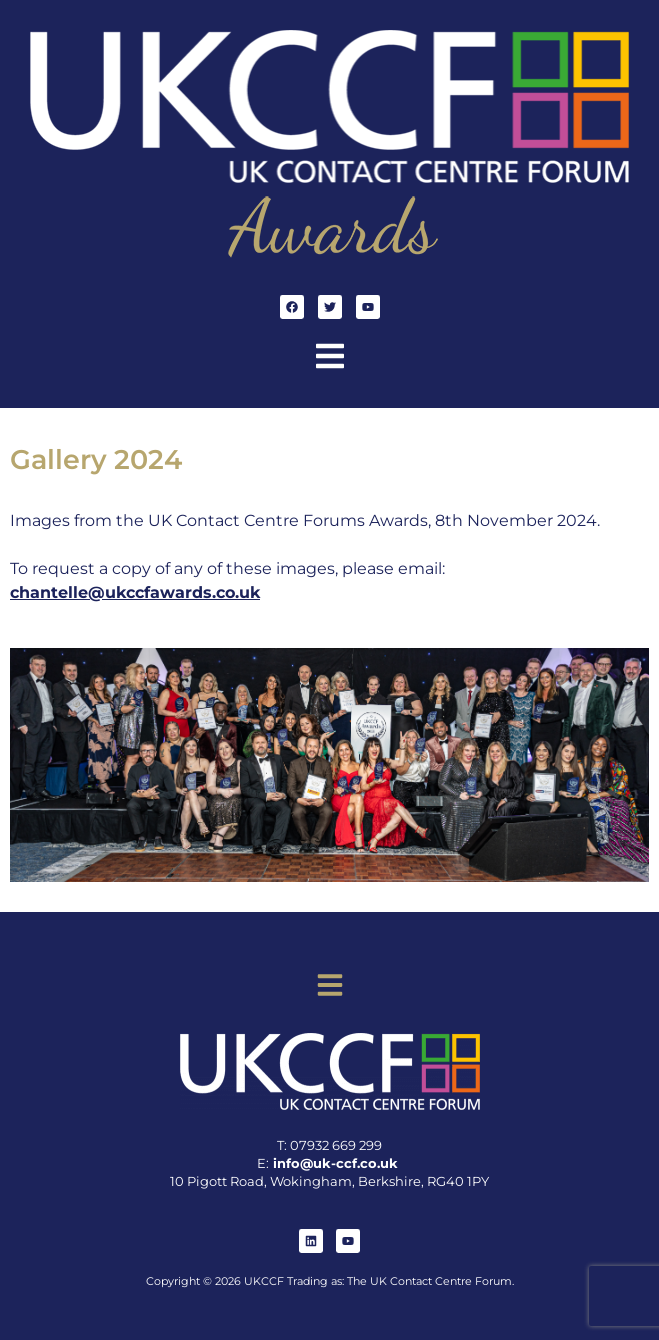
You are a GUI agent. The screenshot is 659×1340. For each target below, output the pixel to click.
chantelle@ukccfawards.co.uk (135, 592)
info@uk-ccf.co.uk (335, 1163)
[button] (329, 358)
